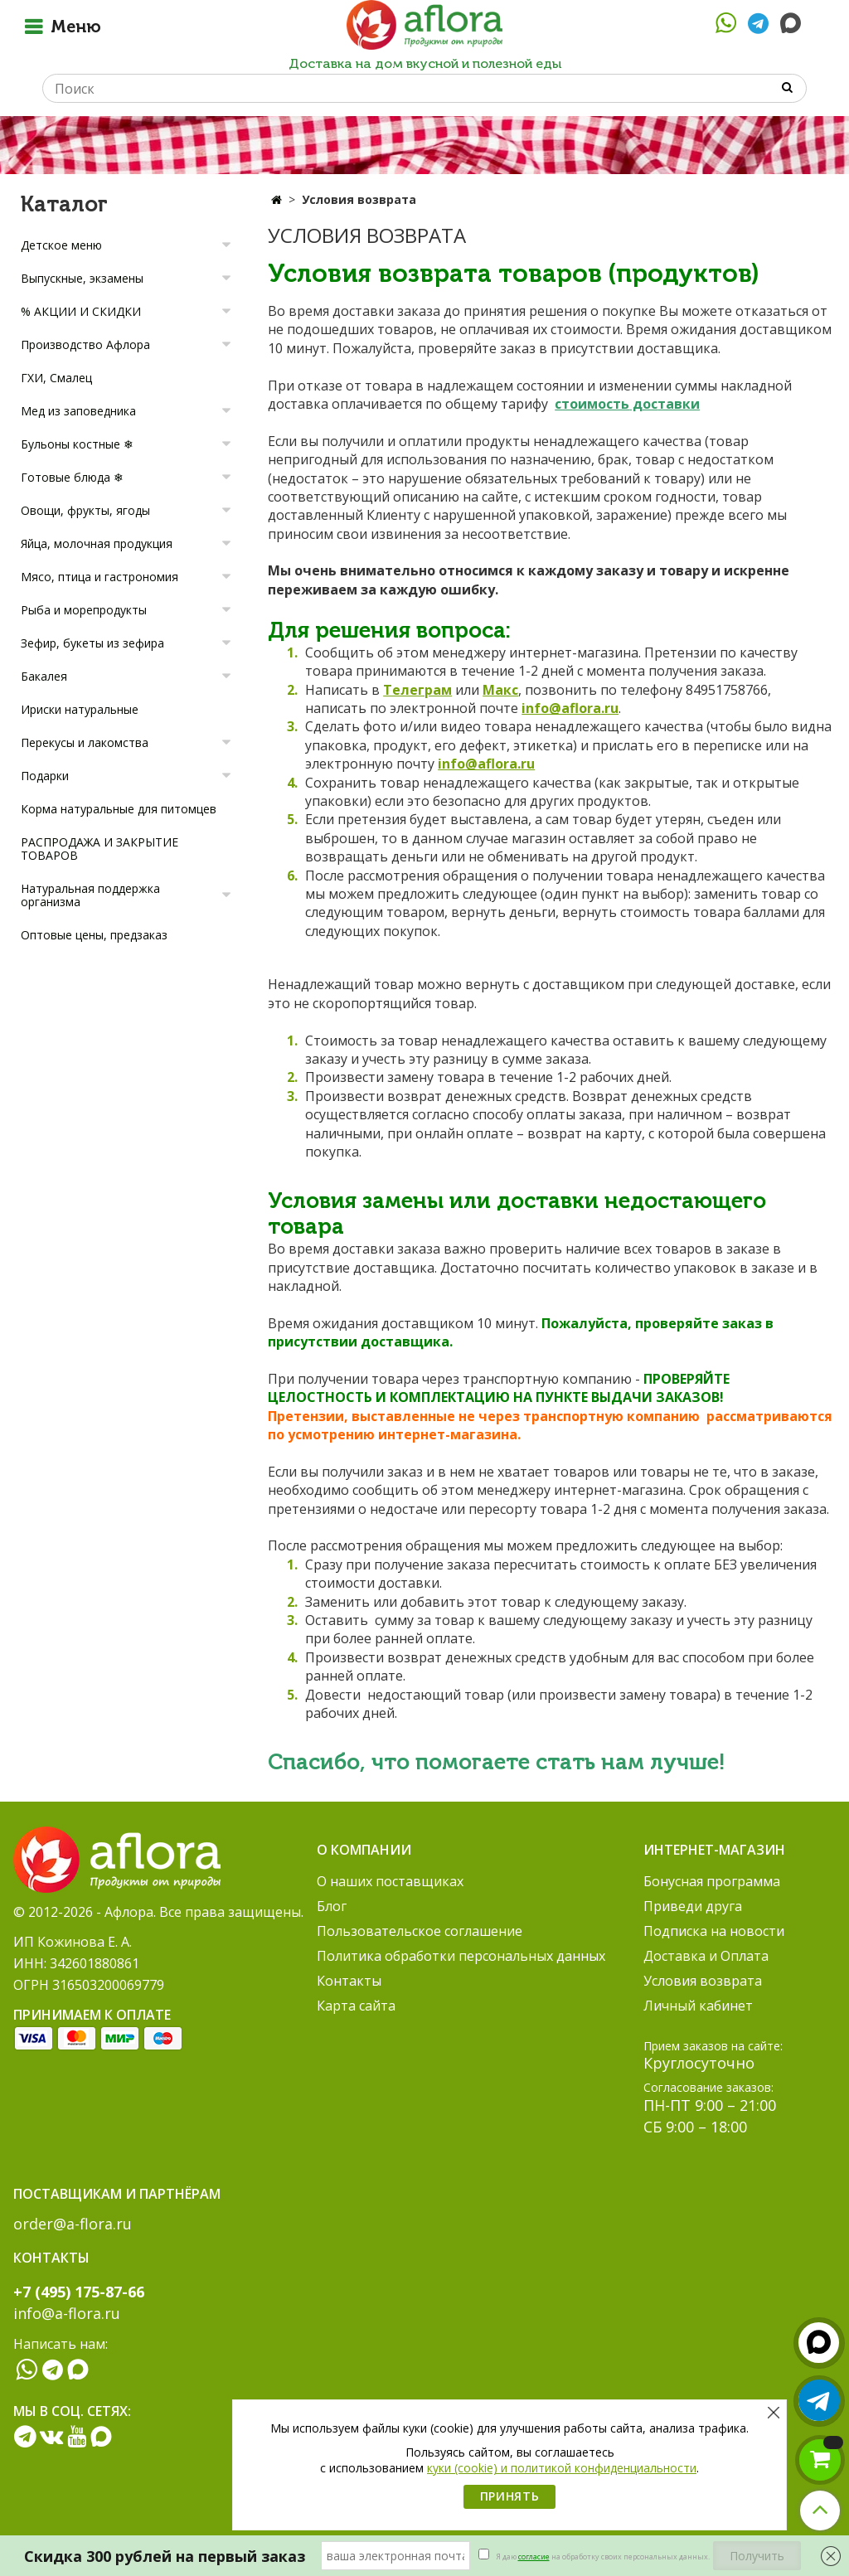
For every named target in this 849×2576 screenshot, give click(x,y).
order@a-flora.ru (72, 2224)
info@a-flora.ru (66, 2313)
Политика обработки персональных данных (461, 1956)
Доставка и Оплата (706, 1956)
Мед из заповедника (78, 411)
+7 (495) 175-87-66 (78, 2292)
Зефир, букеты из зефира (92, 643)
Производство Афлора (85, 344)
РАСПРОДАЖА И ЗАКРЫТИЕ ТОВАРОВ (99, 848)
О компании (364, 1850)
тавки (678, 404)
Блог (332, 1906)
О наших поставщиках (390, 1881)
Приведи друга (692, 1906)
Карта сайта (356, 2005)
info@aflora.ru (570, 708)
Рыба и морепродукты (84, 610)
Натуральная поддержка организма (90, 895)
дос (643, 404)
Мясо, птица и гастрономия (99, 577)
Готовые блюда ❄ (72, 477)
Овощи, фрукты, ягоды (85, 510)
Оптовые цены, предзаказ (94, 935)
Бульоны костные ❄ (77, 444)
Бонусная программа (711, 1881)
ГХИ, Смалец (56, 378)
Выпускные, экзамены (82, 278)
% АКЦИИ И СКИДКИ (81, 311)
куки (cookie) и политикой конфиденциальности (561, 2468)
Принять (510, 2496)
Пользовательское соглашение (419, 1931)
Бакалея (44, 676)
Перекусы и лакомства (84, 742)
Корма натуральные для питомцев (118, 809)
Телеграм (417, 690)
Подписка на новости (713, 1931)
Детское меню (61, 245)
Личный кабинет (698, 2005)
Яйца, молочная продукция (96, 543)
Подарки (45, 775)
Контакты (349, 1980)
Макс (500, 690)
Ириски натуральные (79, 709)
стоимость (592, 404)
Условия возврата (702, 1980)
